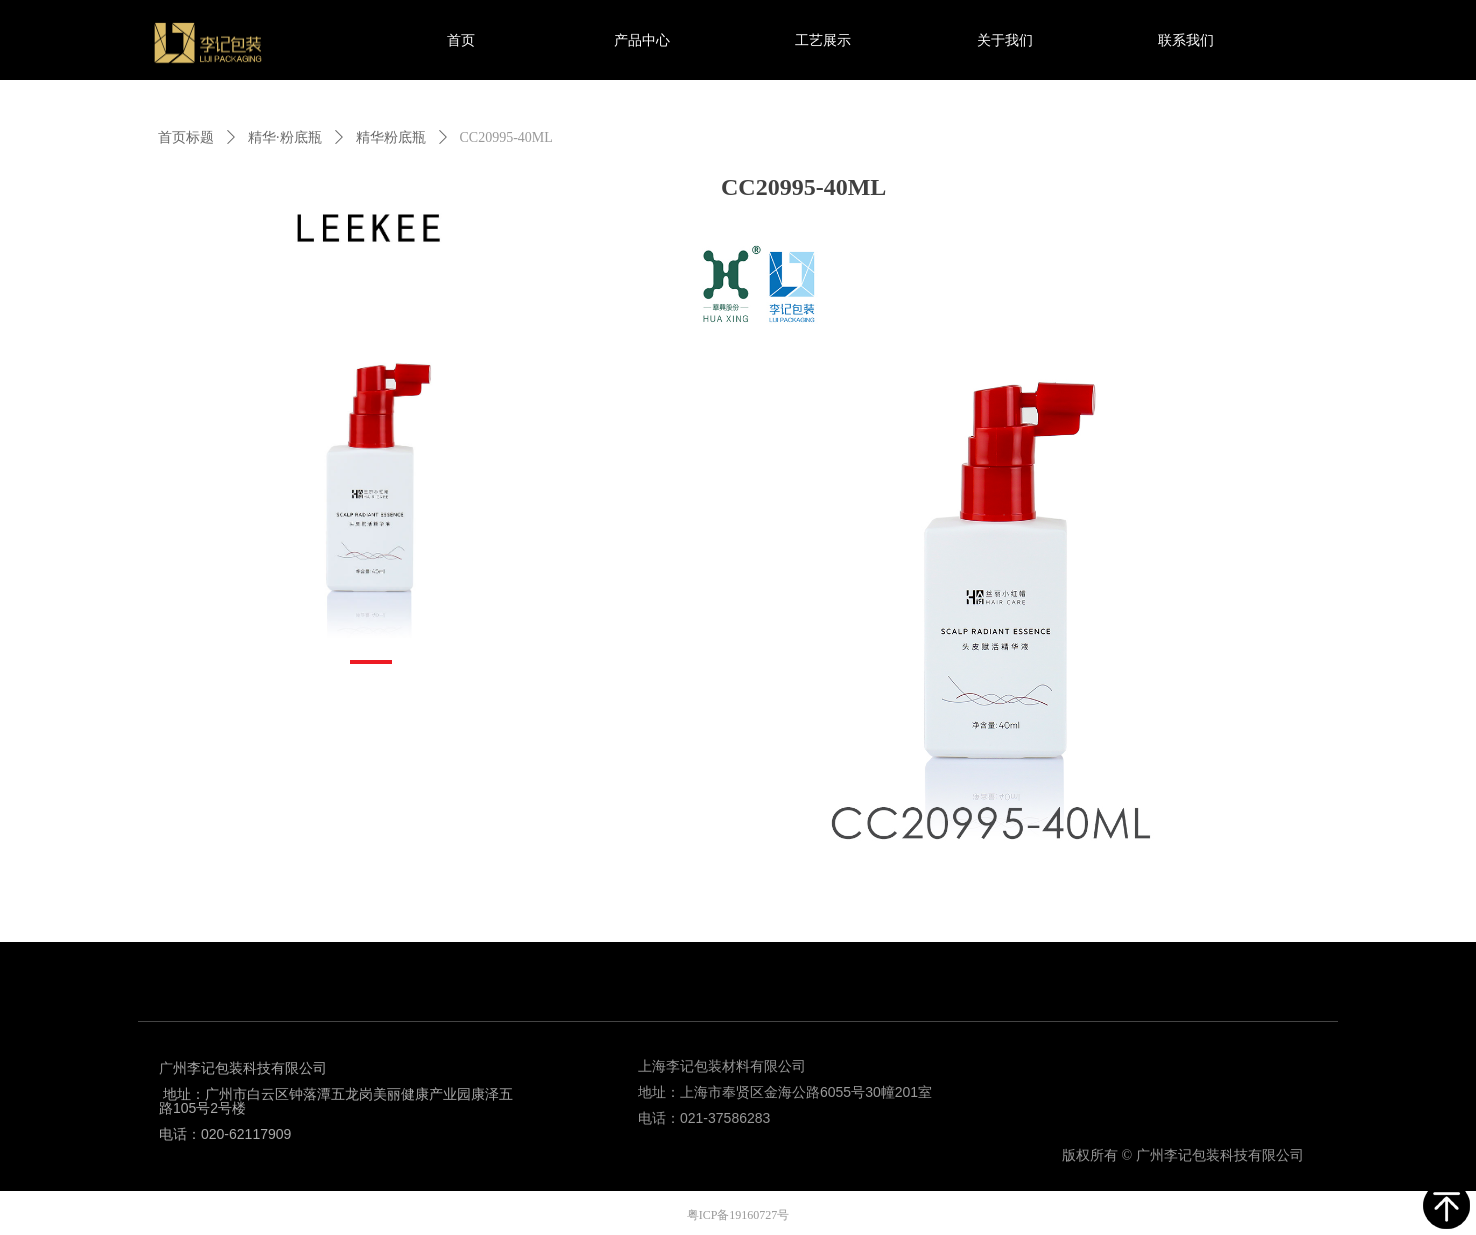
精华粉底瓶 (391, 137)
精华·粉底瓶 (285, 137)
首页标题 (186, 137)
